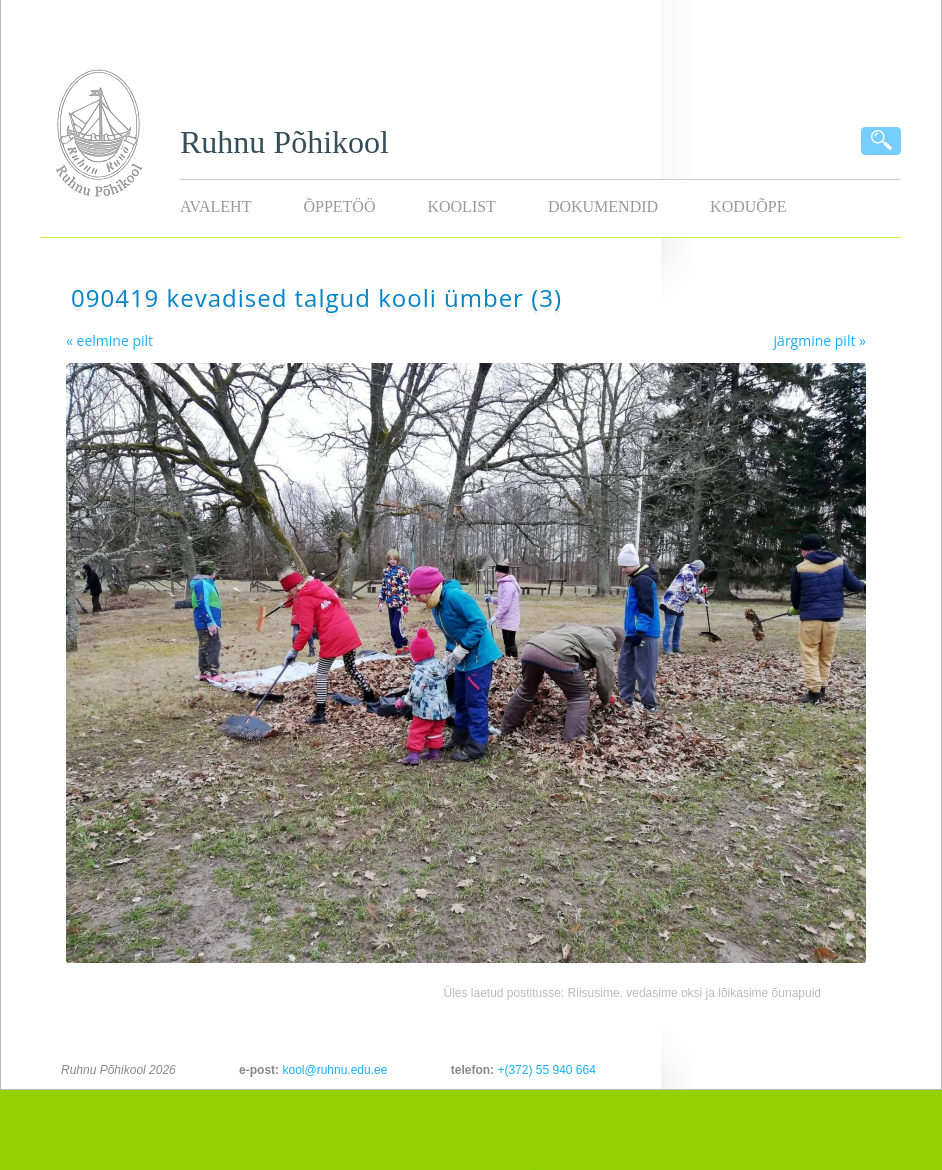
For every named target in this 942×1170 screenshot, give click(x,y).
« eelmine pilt (109, 340)
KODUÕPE (748, 206)
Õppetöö (339, 206)
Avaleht (215, 206)
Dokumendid (603, 206)
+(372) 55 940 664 (546, 1070)
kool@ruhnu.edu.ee (334, 1070)
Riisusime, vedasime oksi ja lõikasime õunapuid (694, 993)
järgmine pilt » (820, 340)
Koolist (461, 206)
